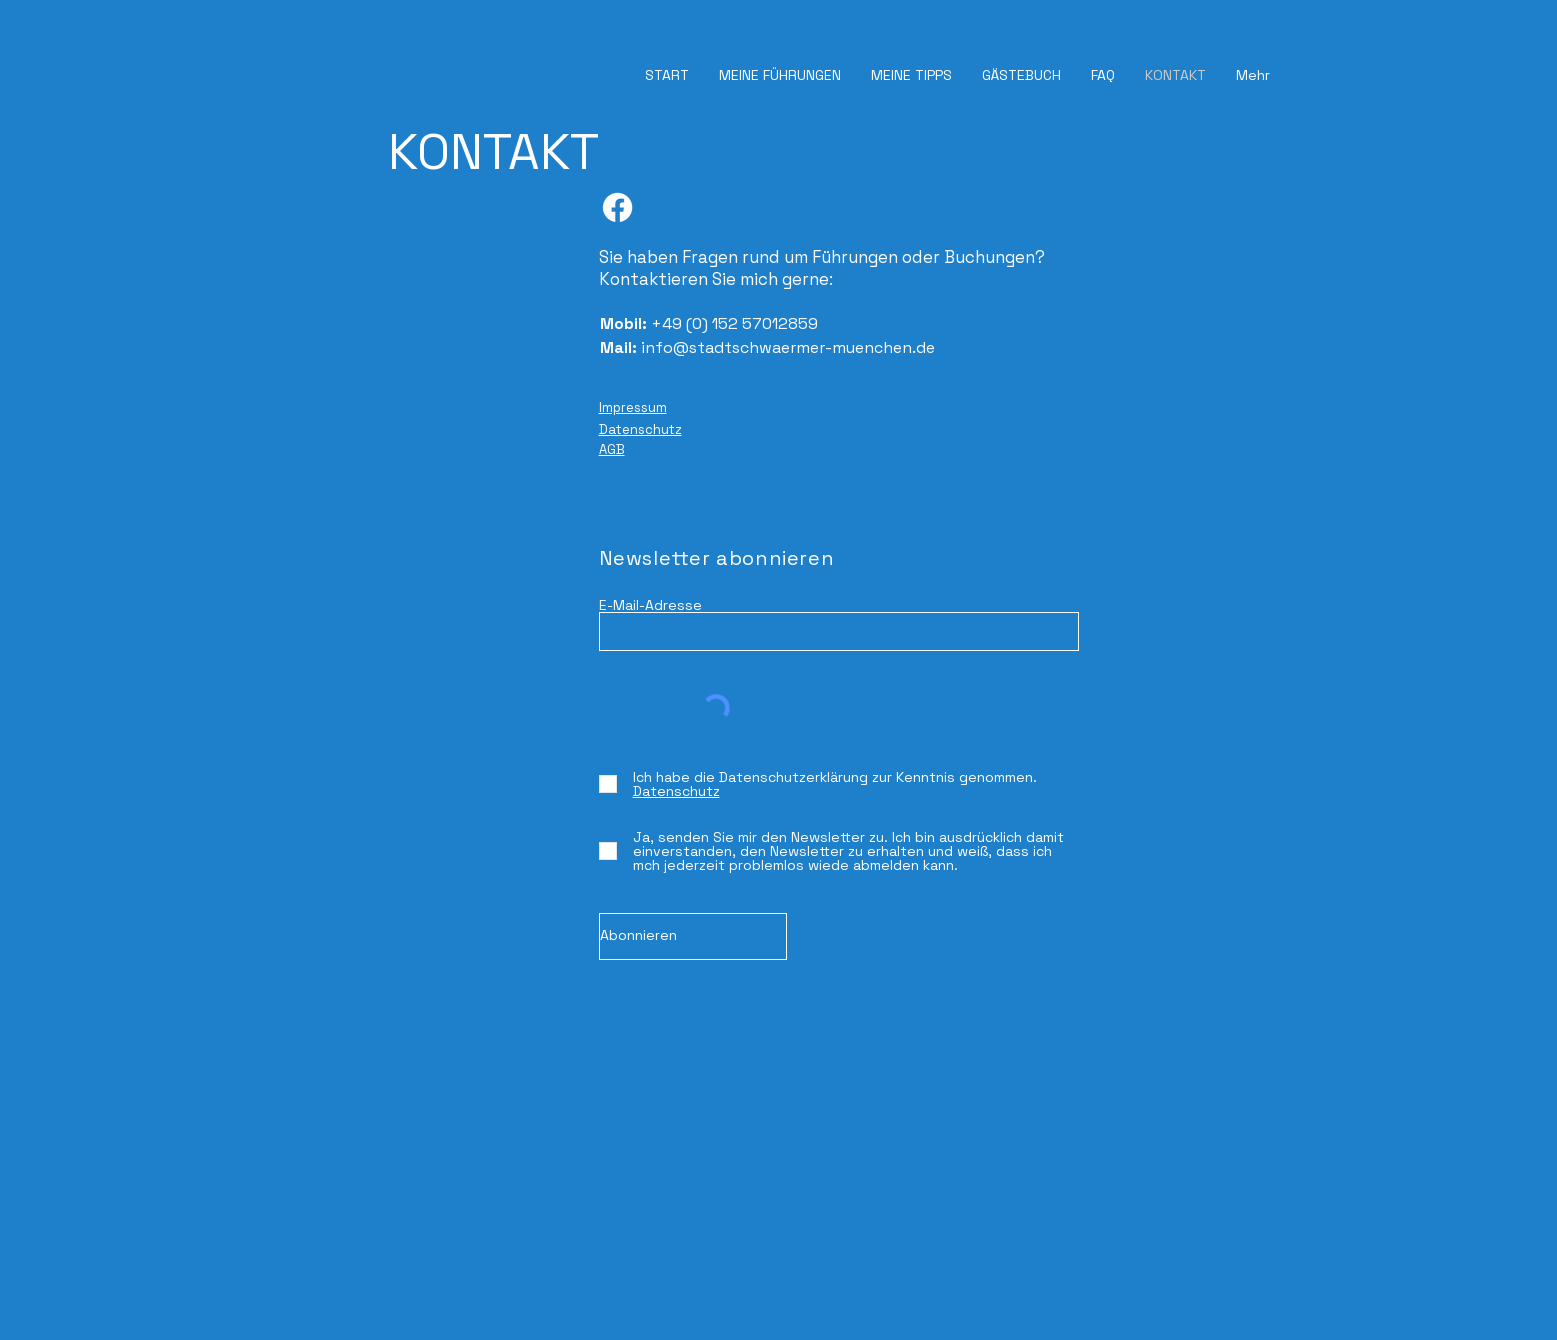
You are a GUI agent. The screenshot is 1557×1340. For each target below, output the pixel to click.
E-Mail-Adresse (650, 605)
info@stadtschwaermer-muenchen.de (788, 347)
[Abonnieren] (693, 936)
